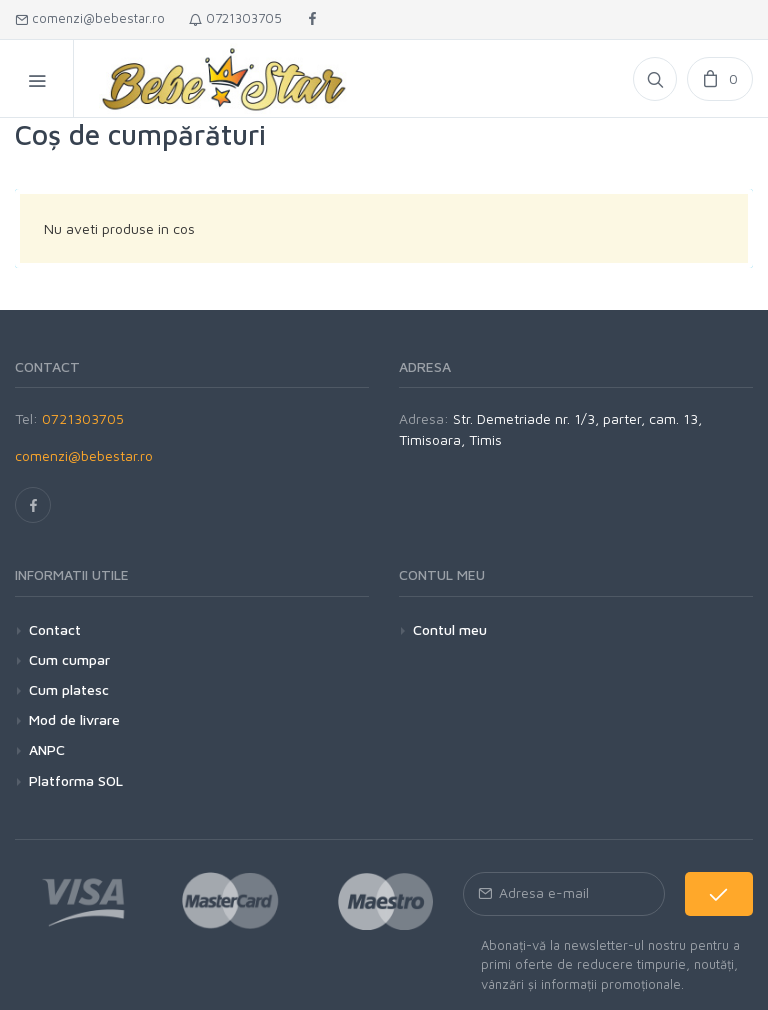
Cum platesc (69, 689)
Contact (55, 629)
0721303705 (235, 18)
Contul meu (450, 629)
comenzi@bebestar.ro (90, 18)
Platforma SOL (76, 780)
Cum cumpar (69, 659)
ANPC (47, 749)
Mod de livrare (74, 719)
